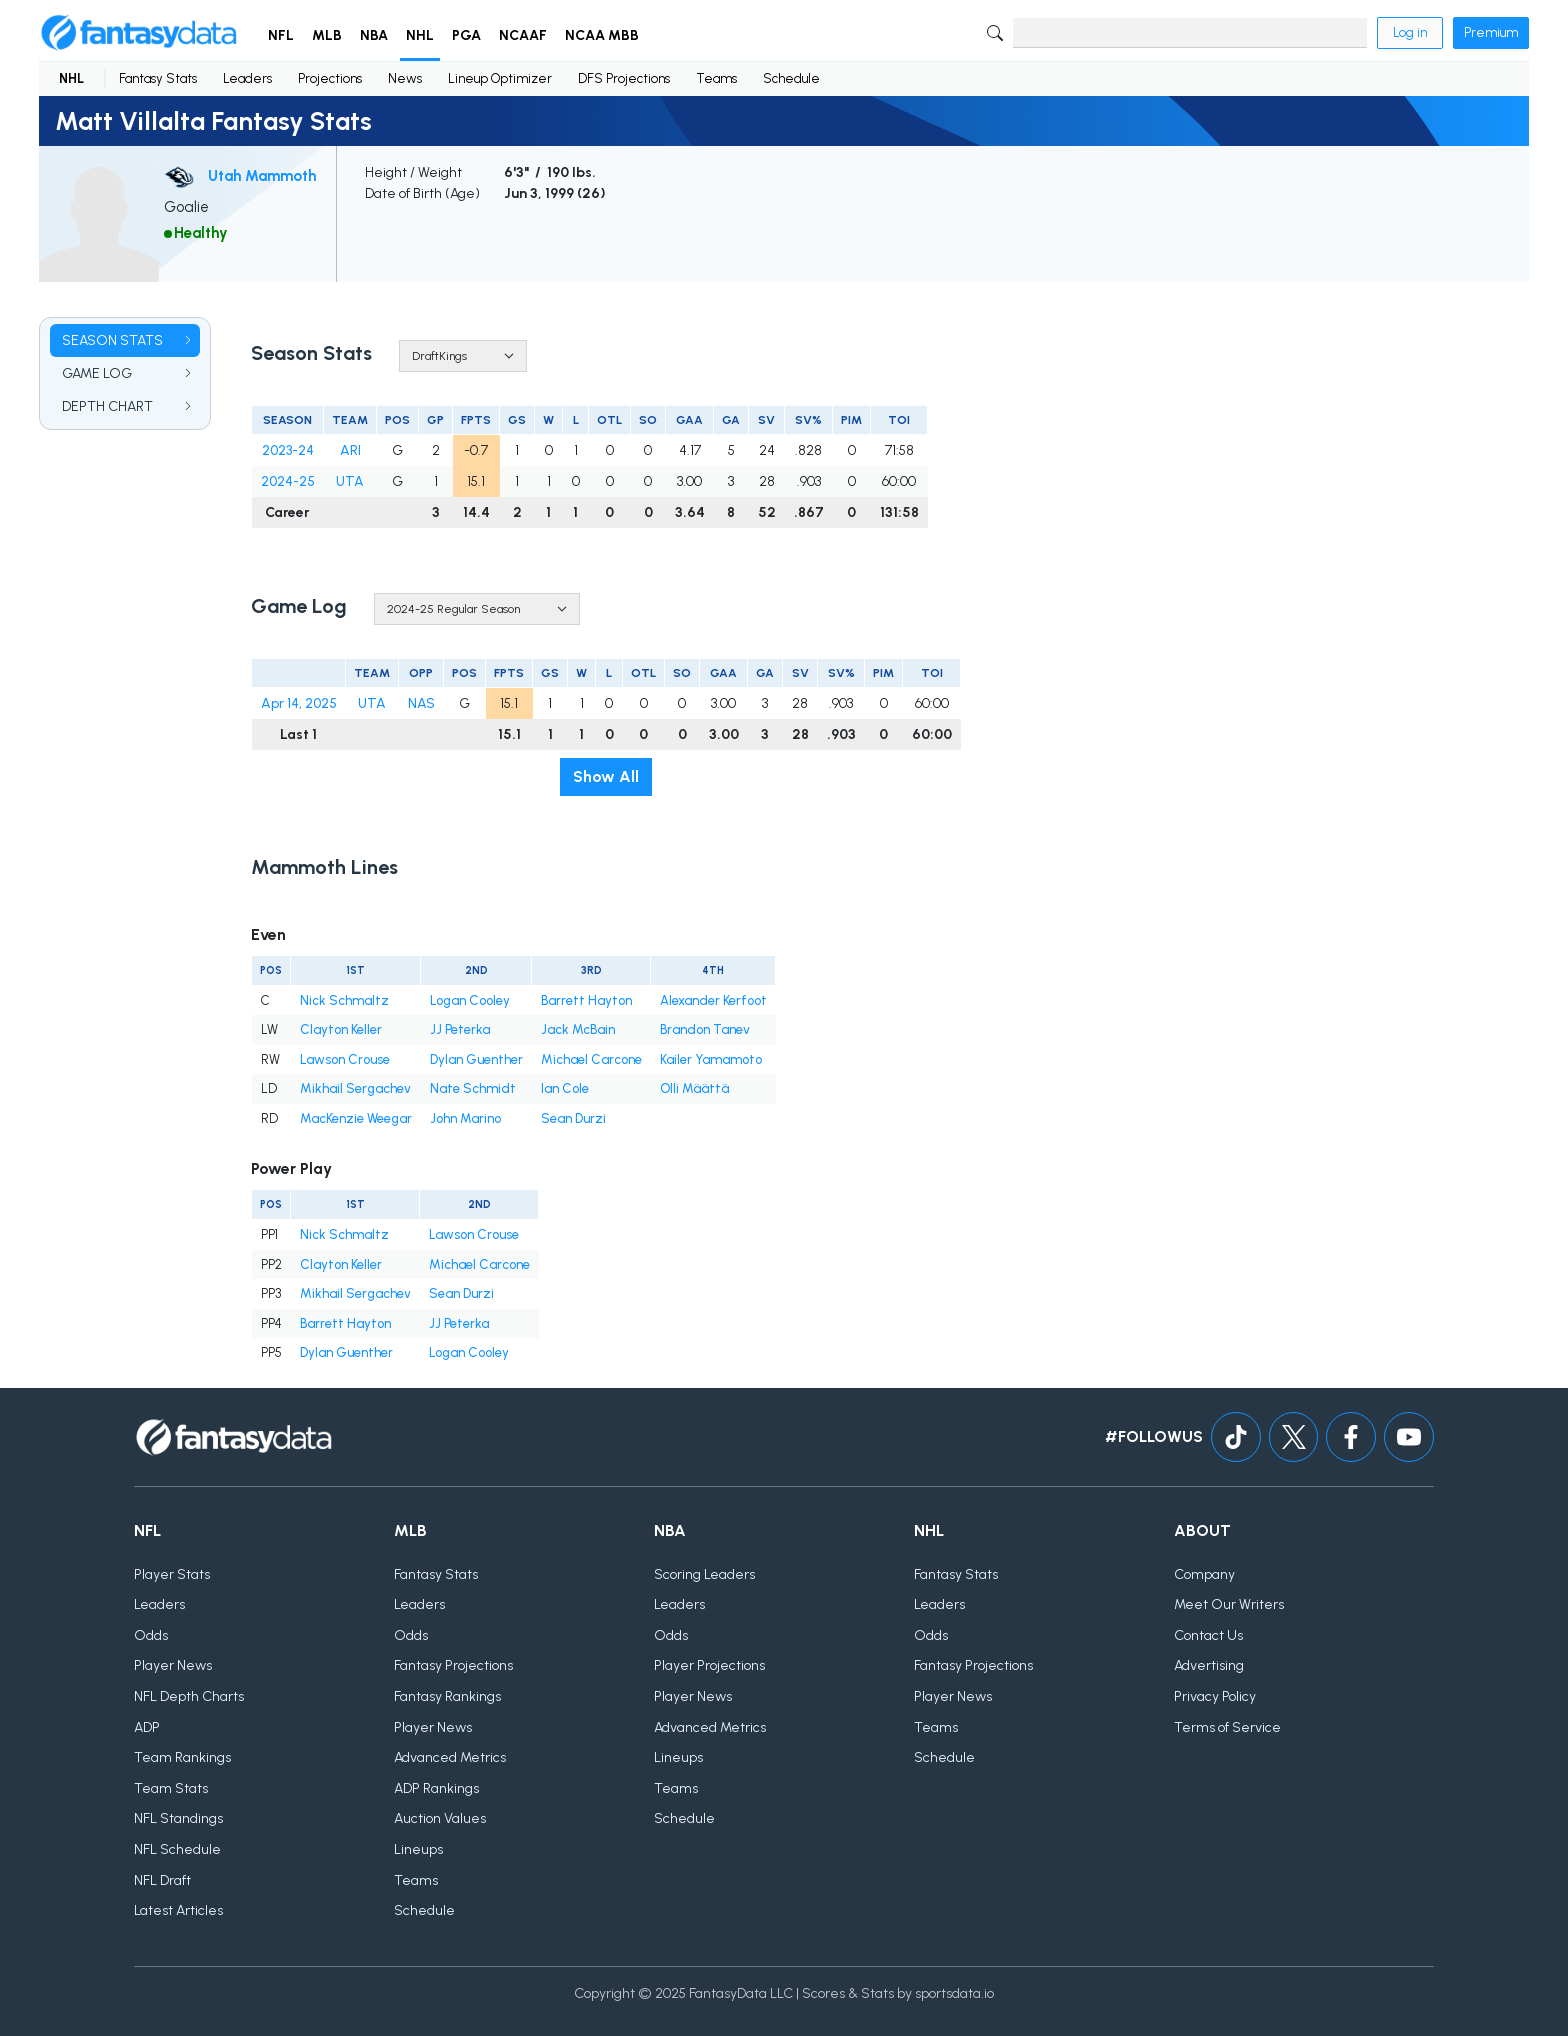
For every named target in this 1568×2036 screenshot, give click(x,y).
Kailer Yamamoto (711, 1059)
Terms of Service (1227, 1727)
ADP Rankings (436, 1788)
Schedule (791, 78)
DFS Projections (624, 78)
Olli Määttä (694, 1088)
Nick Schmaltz (344, 1000)
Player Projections (709, 1665)
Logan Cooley (470, 1000)
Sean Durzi (573, 1118)
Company (1204, 1574)
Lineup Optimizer (500, 78)
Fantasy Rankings (447, 1696)
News (405, 78)
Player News (173, 1665)
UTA (350, 481)
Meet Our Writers (1229, 1604)
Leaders (247, 78)
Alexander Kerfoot (713, 1000)
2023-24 (288, 450)
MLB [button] (327, 35)
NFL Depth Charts (189, 1696)
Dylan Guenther (476, 1059)
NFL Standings (178, 1818)
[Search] (1190, 33)
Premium (1491, 32)
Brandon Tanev (705, 1029)
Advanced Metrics (450, 1757)
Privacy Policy (1215, 1696)
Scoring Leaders (704, 1574)
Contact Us (1208, 1635)
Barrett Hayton (586, 1000)
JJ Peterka (460, 1029)
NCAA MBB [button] (602, 35)
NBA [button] (374, 35)
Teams (716, 78)
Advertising (1209, 1665)
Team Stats (171, 1788)
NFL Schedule (177, 1849)
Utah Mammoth (262, 176)
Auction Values (440, 1818)
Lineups (418, 1849)
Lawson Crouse (345, 1059)
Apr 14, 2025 (299, 703)
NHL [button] (420, 35)
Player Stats (172, 1574)
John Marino (465, 1118)
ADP (147, 1727)
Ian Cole (565, 1088)
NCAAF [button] (523, 35)
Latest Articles (178, 1910)
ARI (350, 450)
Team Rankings (182, 1757)
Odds (151, 1635)
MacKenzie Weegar (356, 1118)
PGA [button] (466, 35)
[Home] (139, 33)
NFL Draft (162, 1880)
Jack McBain (578, 1029)
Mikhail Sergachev (355, 1088)
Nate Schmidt (473, 1088)
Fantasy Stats (158, 78)
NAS (421, 703)
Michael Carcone (591, 1059)
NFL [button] (281, 35)
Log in (1410, 32)
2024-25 (288, 481)
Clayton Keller (341, 1029)
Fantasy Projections (453, 1665)
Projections (330, 78)
